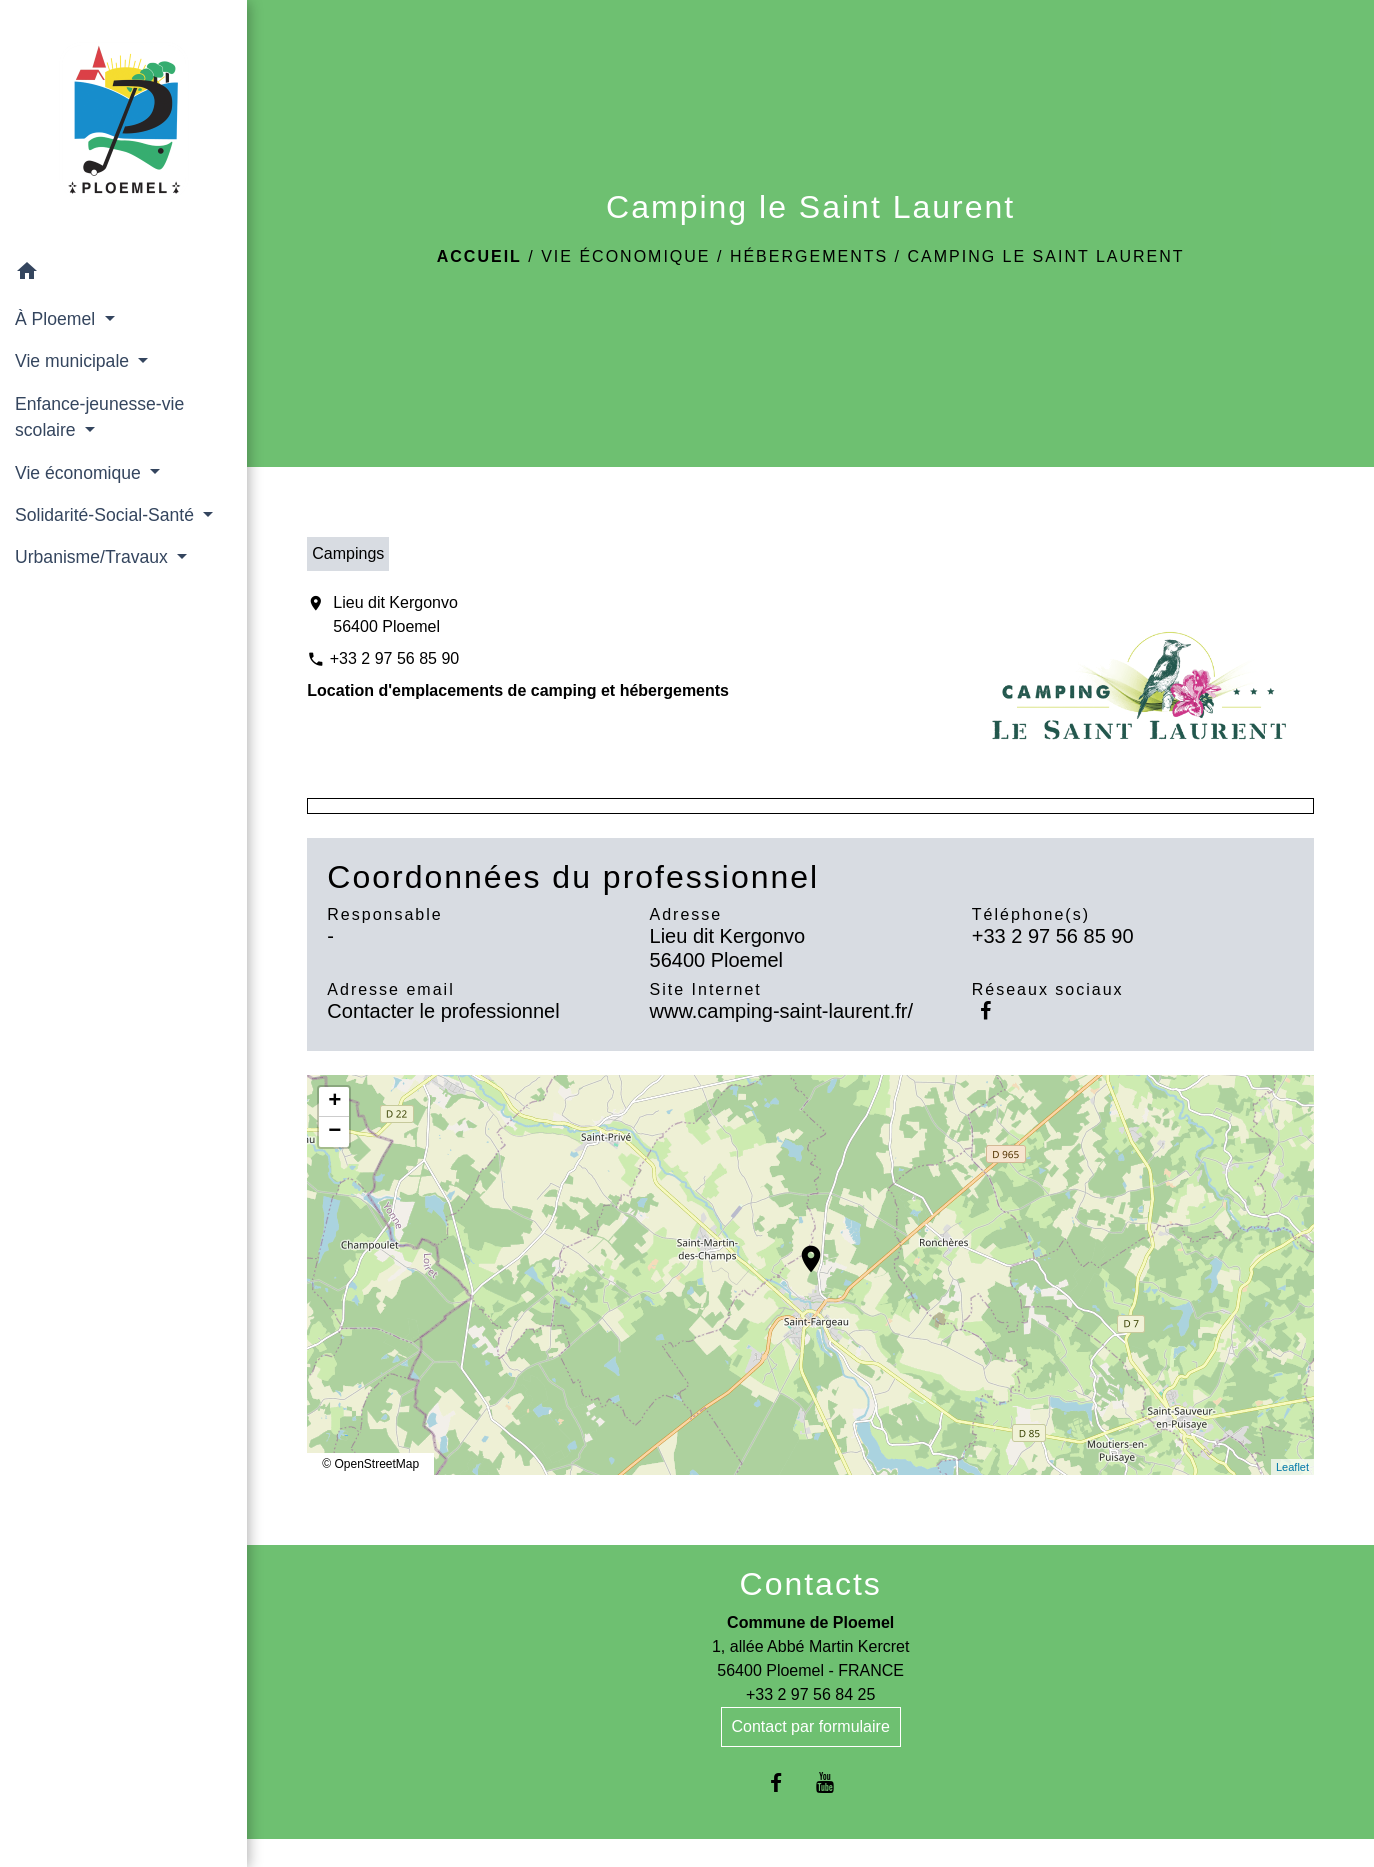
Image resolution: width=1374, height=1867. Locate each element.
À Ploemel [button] (57, 319)
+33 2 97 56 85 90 (394, 658)
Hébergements (809, 256)
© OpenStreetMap (370, 1464)
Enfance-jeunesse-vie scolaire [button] (99, 417)
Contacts (811, 1584)
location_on (801, 1249)
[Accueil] (124, 125)
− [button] (334, 1132)
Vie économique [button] (80, 473)
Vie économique (625, 256)
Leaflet (1292, 1467)
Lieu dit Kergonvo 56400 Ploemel (395, 614)
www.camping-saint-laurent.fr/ (781, 1011)
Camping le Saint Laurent (1045, 256)
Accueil (479, 256)
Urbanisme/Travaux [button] (94, 557)
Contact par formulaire (811, 1726)
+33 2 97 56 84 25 (810, 1694)
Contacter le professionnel (443, 1011)
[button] (123, 274)
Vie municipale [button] (74, 361)
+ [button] (334, 1102)
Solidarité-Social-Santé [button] (107, 515)
